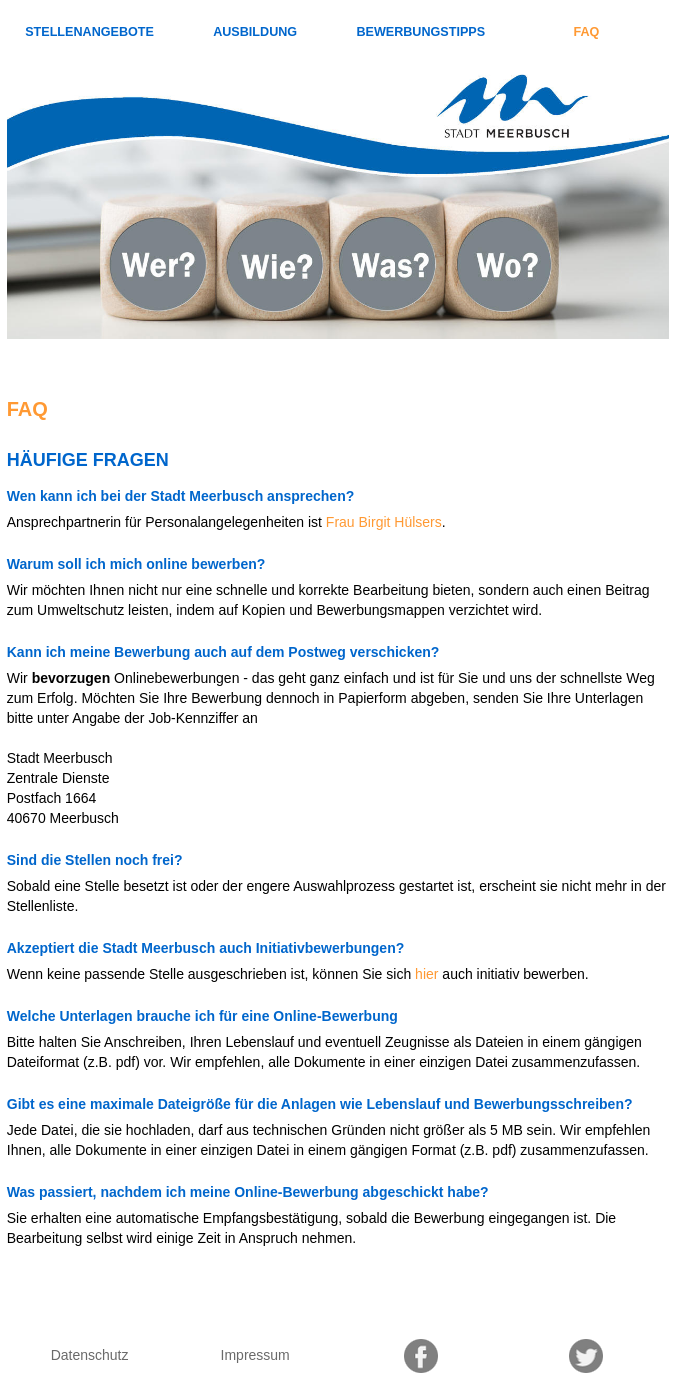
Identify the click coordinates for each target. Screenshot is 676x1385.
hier (426, 974)
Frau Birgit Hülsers (384, 522)
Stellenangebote (89, 32)
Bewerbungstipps (420, 32)
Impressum (255, 1355)
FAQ (586, 32)
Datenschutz (90, 1355)
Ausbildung (255, 32)
